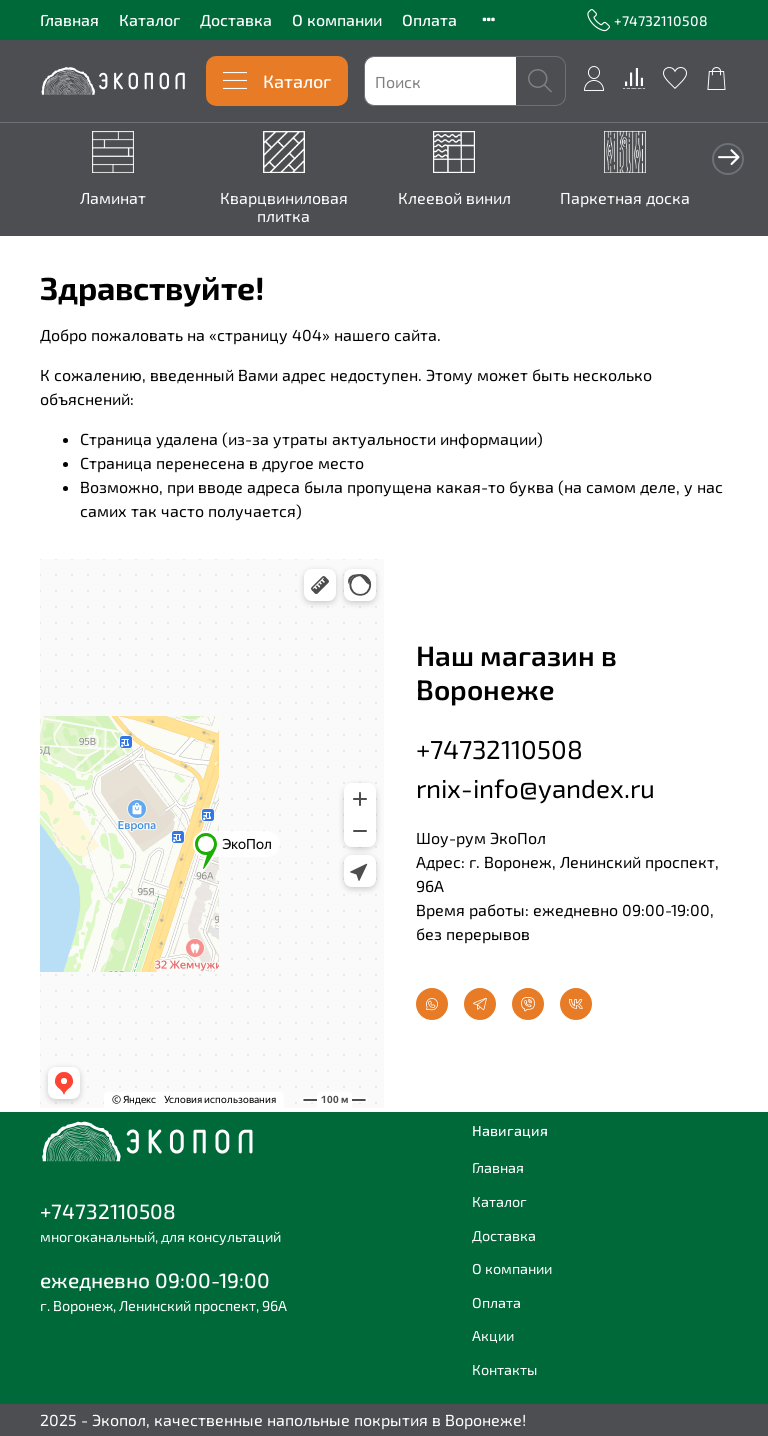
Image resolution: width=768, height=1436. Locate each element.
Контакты (504, 1369)
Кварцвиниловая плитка (278, 203)
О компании (337, 19)
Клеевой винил (441, 194)
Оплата (429, 19)
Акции (493, 1336)
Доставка (236, 19)
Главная (69, 19)
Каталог (149, 19)
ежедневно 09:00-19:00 (155, 1279)
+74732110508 (647, 20)
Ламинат (115, 194)
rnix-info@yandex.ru (535, 784)
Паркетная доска (604, 194)
